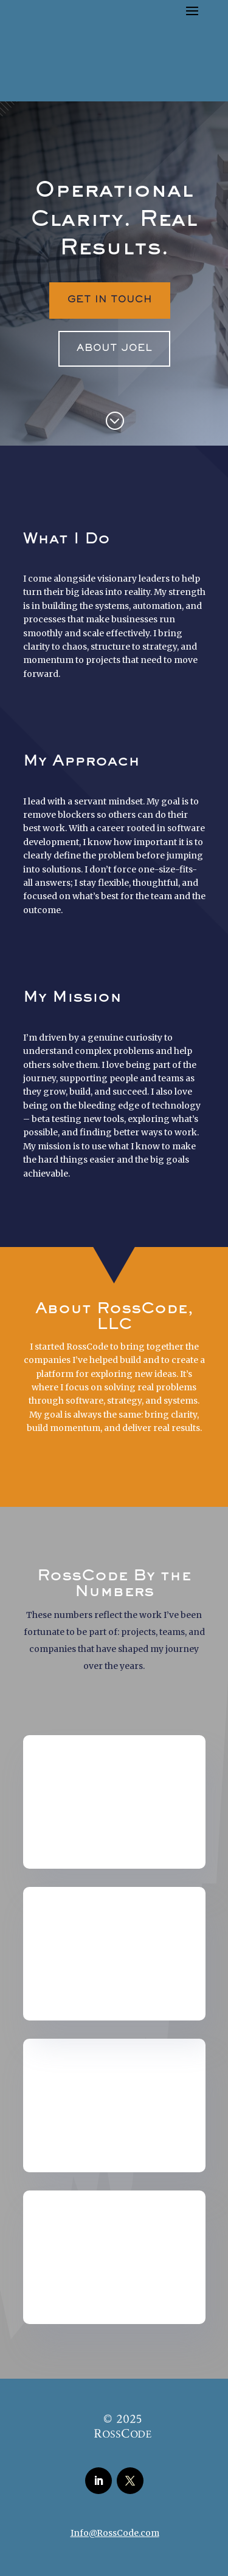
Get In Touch (109, 300)
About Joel (114, 348)
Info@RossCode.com (115, 2532)
